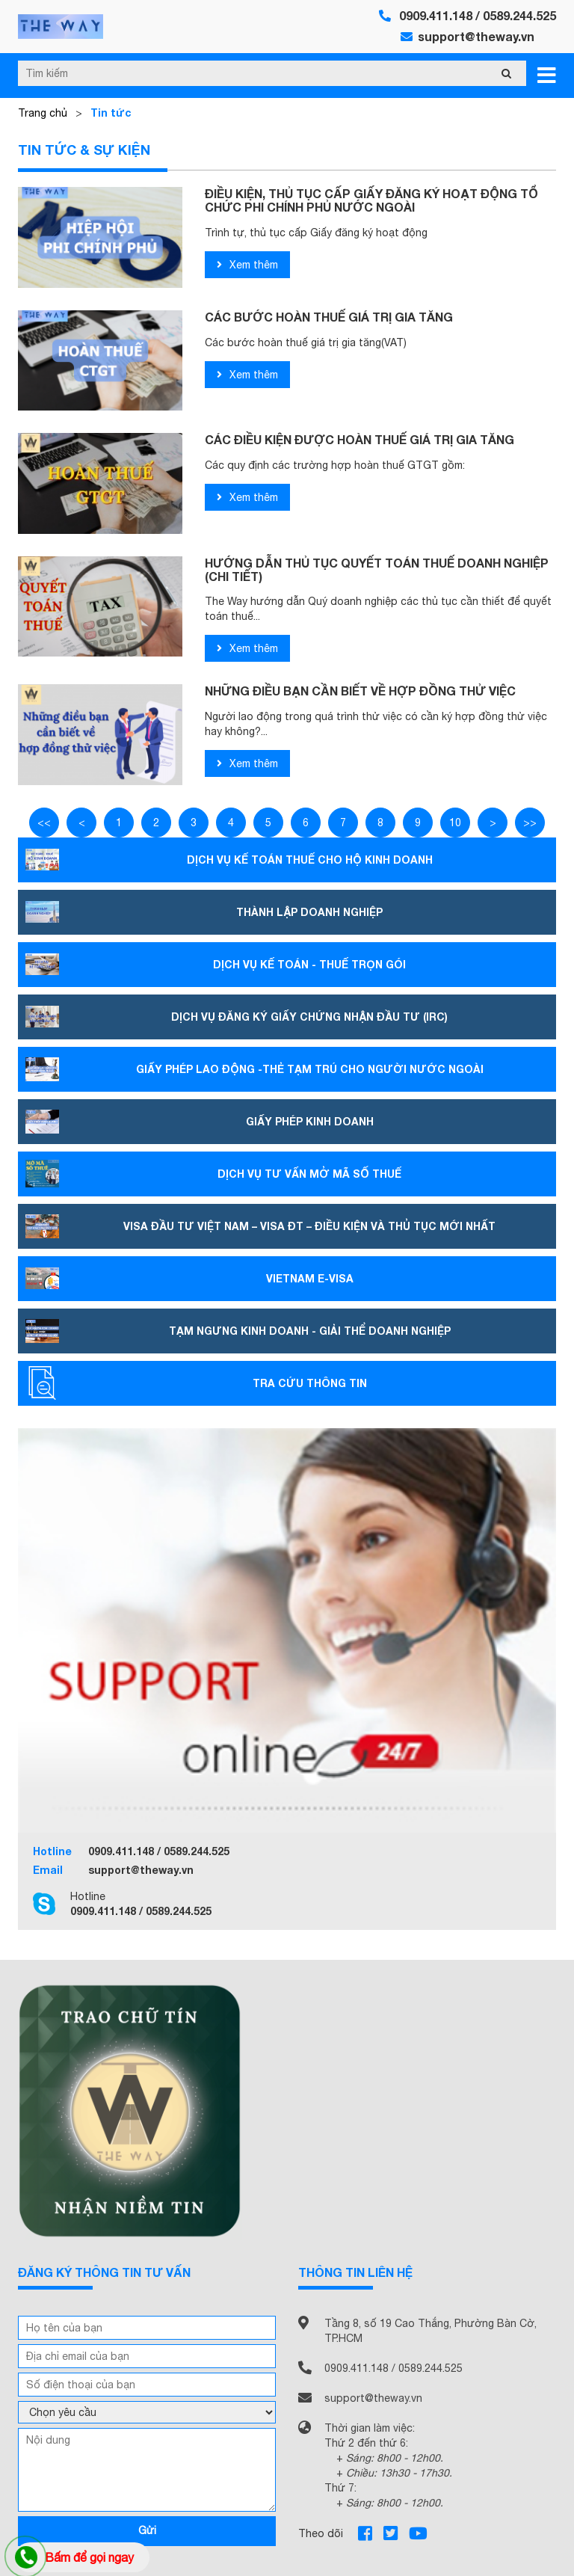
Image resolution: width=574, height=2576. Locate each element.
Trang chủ (42, 113)
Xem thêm (247, 265)
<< (44, 823)
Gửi (147, 2530)
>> (530, 823)
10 (455, 823)
